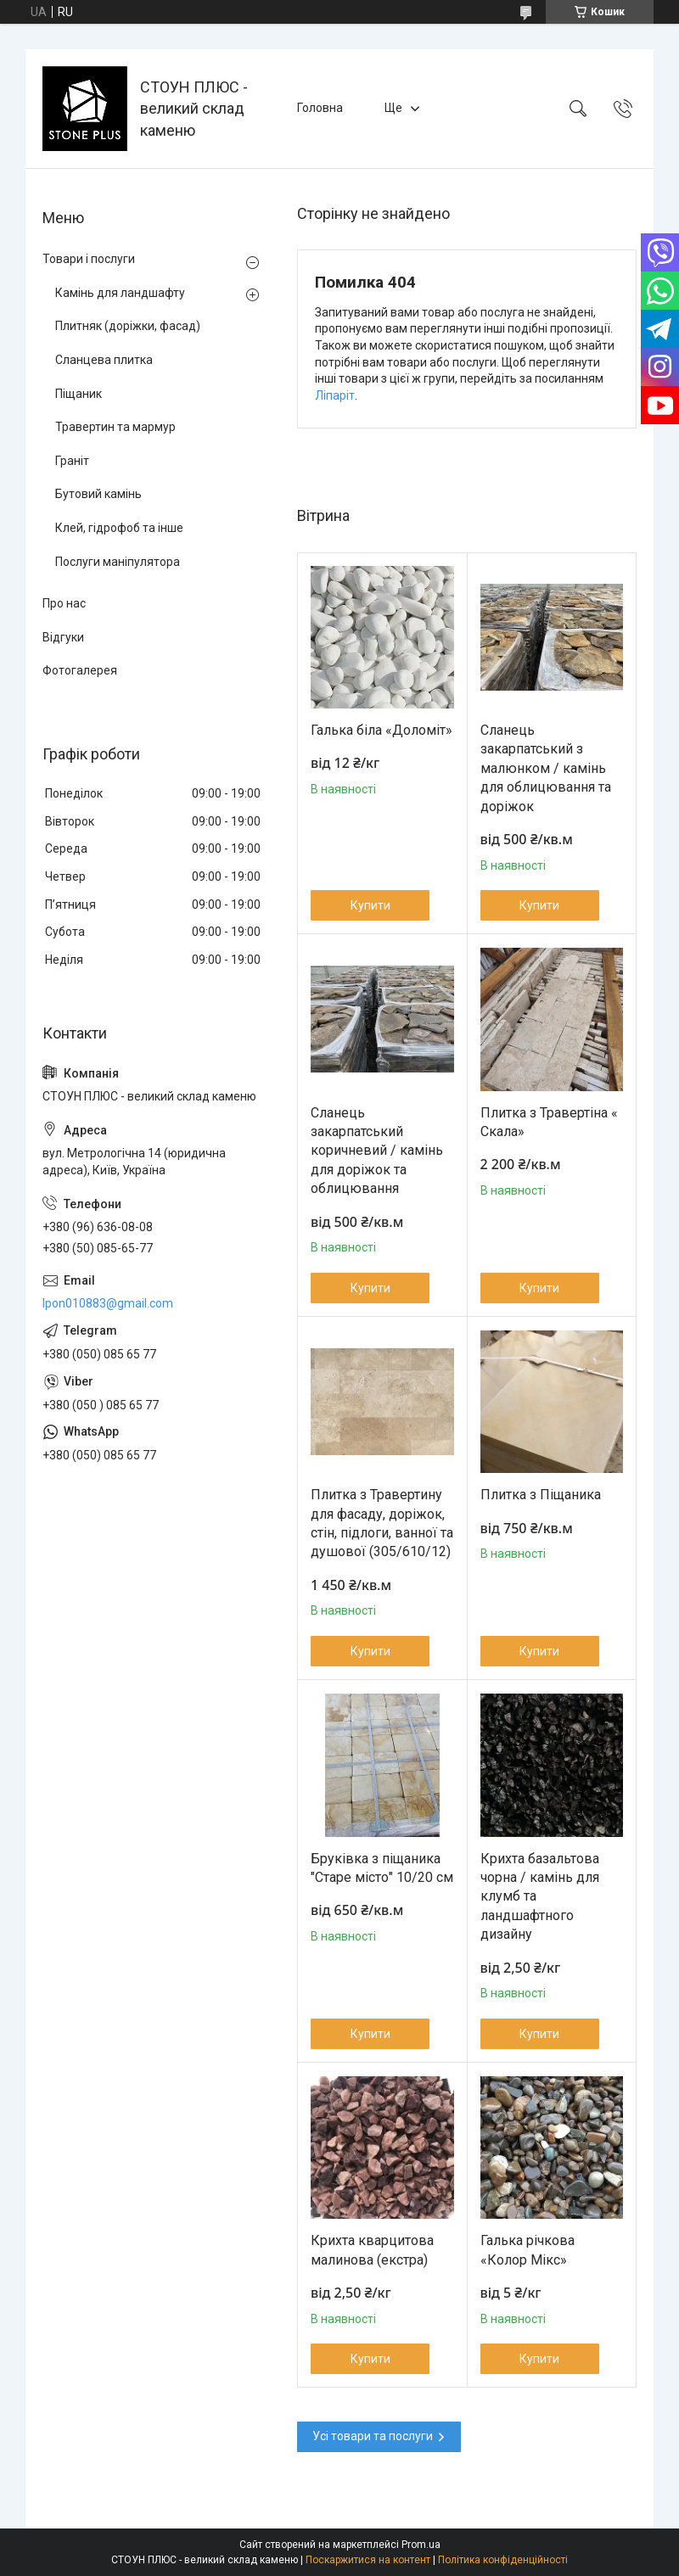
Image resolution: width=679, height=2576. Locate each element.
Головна (320, 108)
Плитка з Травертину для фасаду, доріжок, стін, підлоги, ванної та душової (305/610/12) (382, 1523)
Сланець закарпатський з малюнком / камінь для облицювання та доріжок (545, 768)
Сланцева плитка (104, 360)
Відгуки (63, 637)
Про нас (64, 603)
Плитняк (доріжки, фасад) (127, 326)
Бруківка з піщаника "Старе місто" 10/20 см (382, 1868)
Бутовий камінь (98, 494)
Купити (370, 905)
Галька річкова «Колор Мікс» (527, 2249)
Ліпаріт (335, 395)
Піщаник (78, 393)
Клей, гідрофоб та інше (119, 528)
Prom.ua (421, 2545)
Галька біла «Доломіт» (381, 730)
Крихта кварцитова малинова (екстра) (372, 2249)
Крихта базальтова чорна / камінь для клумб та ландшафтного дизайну (539, 1897)
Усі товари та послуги (372, 2436)
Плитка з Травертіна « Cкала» (549, 1122)
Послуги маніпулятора (117, 561)
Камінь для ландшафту (120, 293)
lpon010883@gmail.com (107, 1303)
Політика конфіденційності (503, 2560)
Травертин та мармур (115, 427)
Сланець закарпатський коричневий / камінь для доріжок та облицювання (377, 1151)
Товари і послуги (88, 259)
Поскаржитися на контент (368, 2560)
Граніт (72, 461)
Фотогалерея (79, 670)
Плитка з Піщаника (540, 1495)
